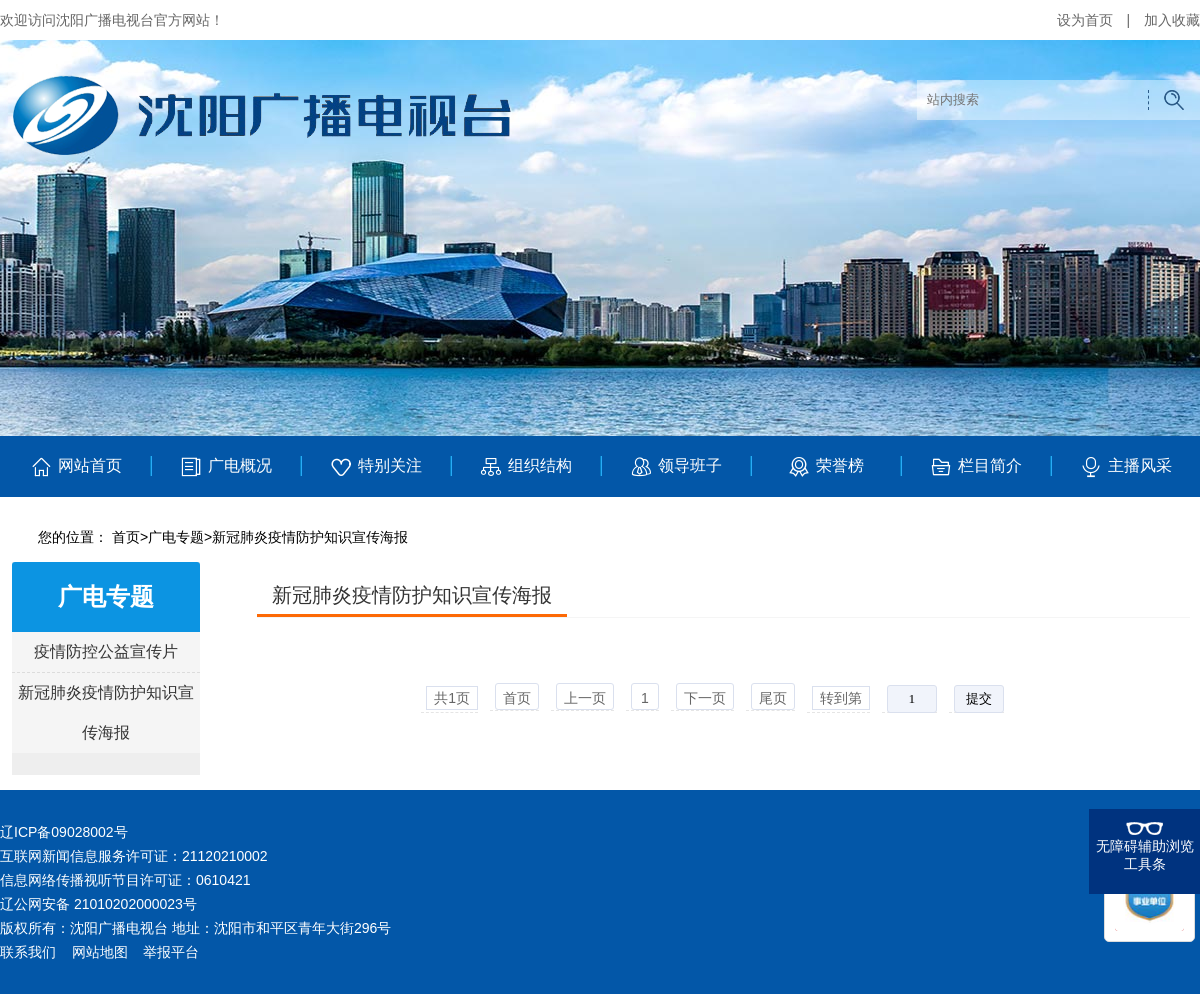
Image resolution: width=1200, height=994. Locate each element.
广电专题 (176, 537)
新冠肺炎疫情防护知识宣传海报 (310, 537)
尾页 (773, 698)
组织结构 (525, 467)
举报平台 (171, 952)
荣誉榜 (825, 467)
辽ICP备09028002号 (64, 832)
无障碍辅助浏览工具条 (1145, 855)
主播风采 (1125, 467)
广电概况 (225, 467)
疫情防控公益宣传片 (106, 651)
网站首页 (75, 467)
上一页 (585, 698)
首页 (126, 537)
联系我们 (28, 952)
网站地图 (100, 952)
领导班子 (675, 467)
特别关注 (375, 467)
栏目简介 (975, 467)
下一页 (705, 698)
